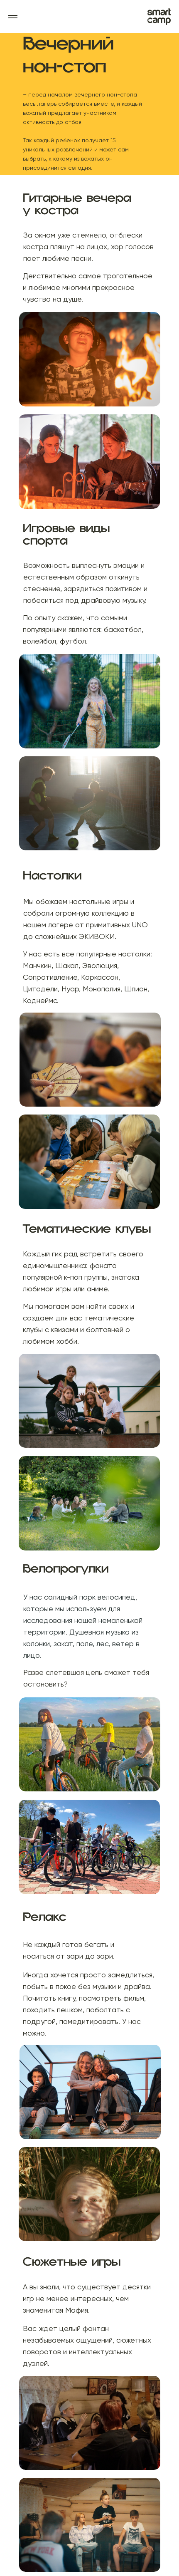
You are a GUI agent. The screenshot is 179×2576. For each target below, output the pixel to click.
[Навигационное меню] (12, 16)
